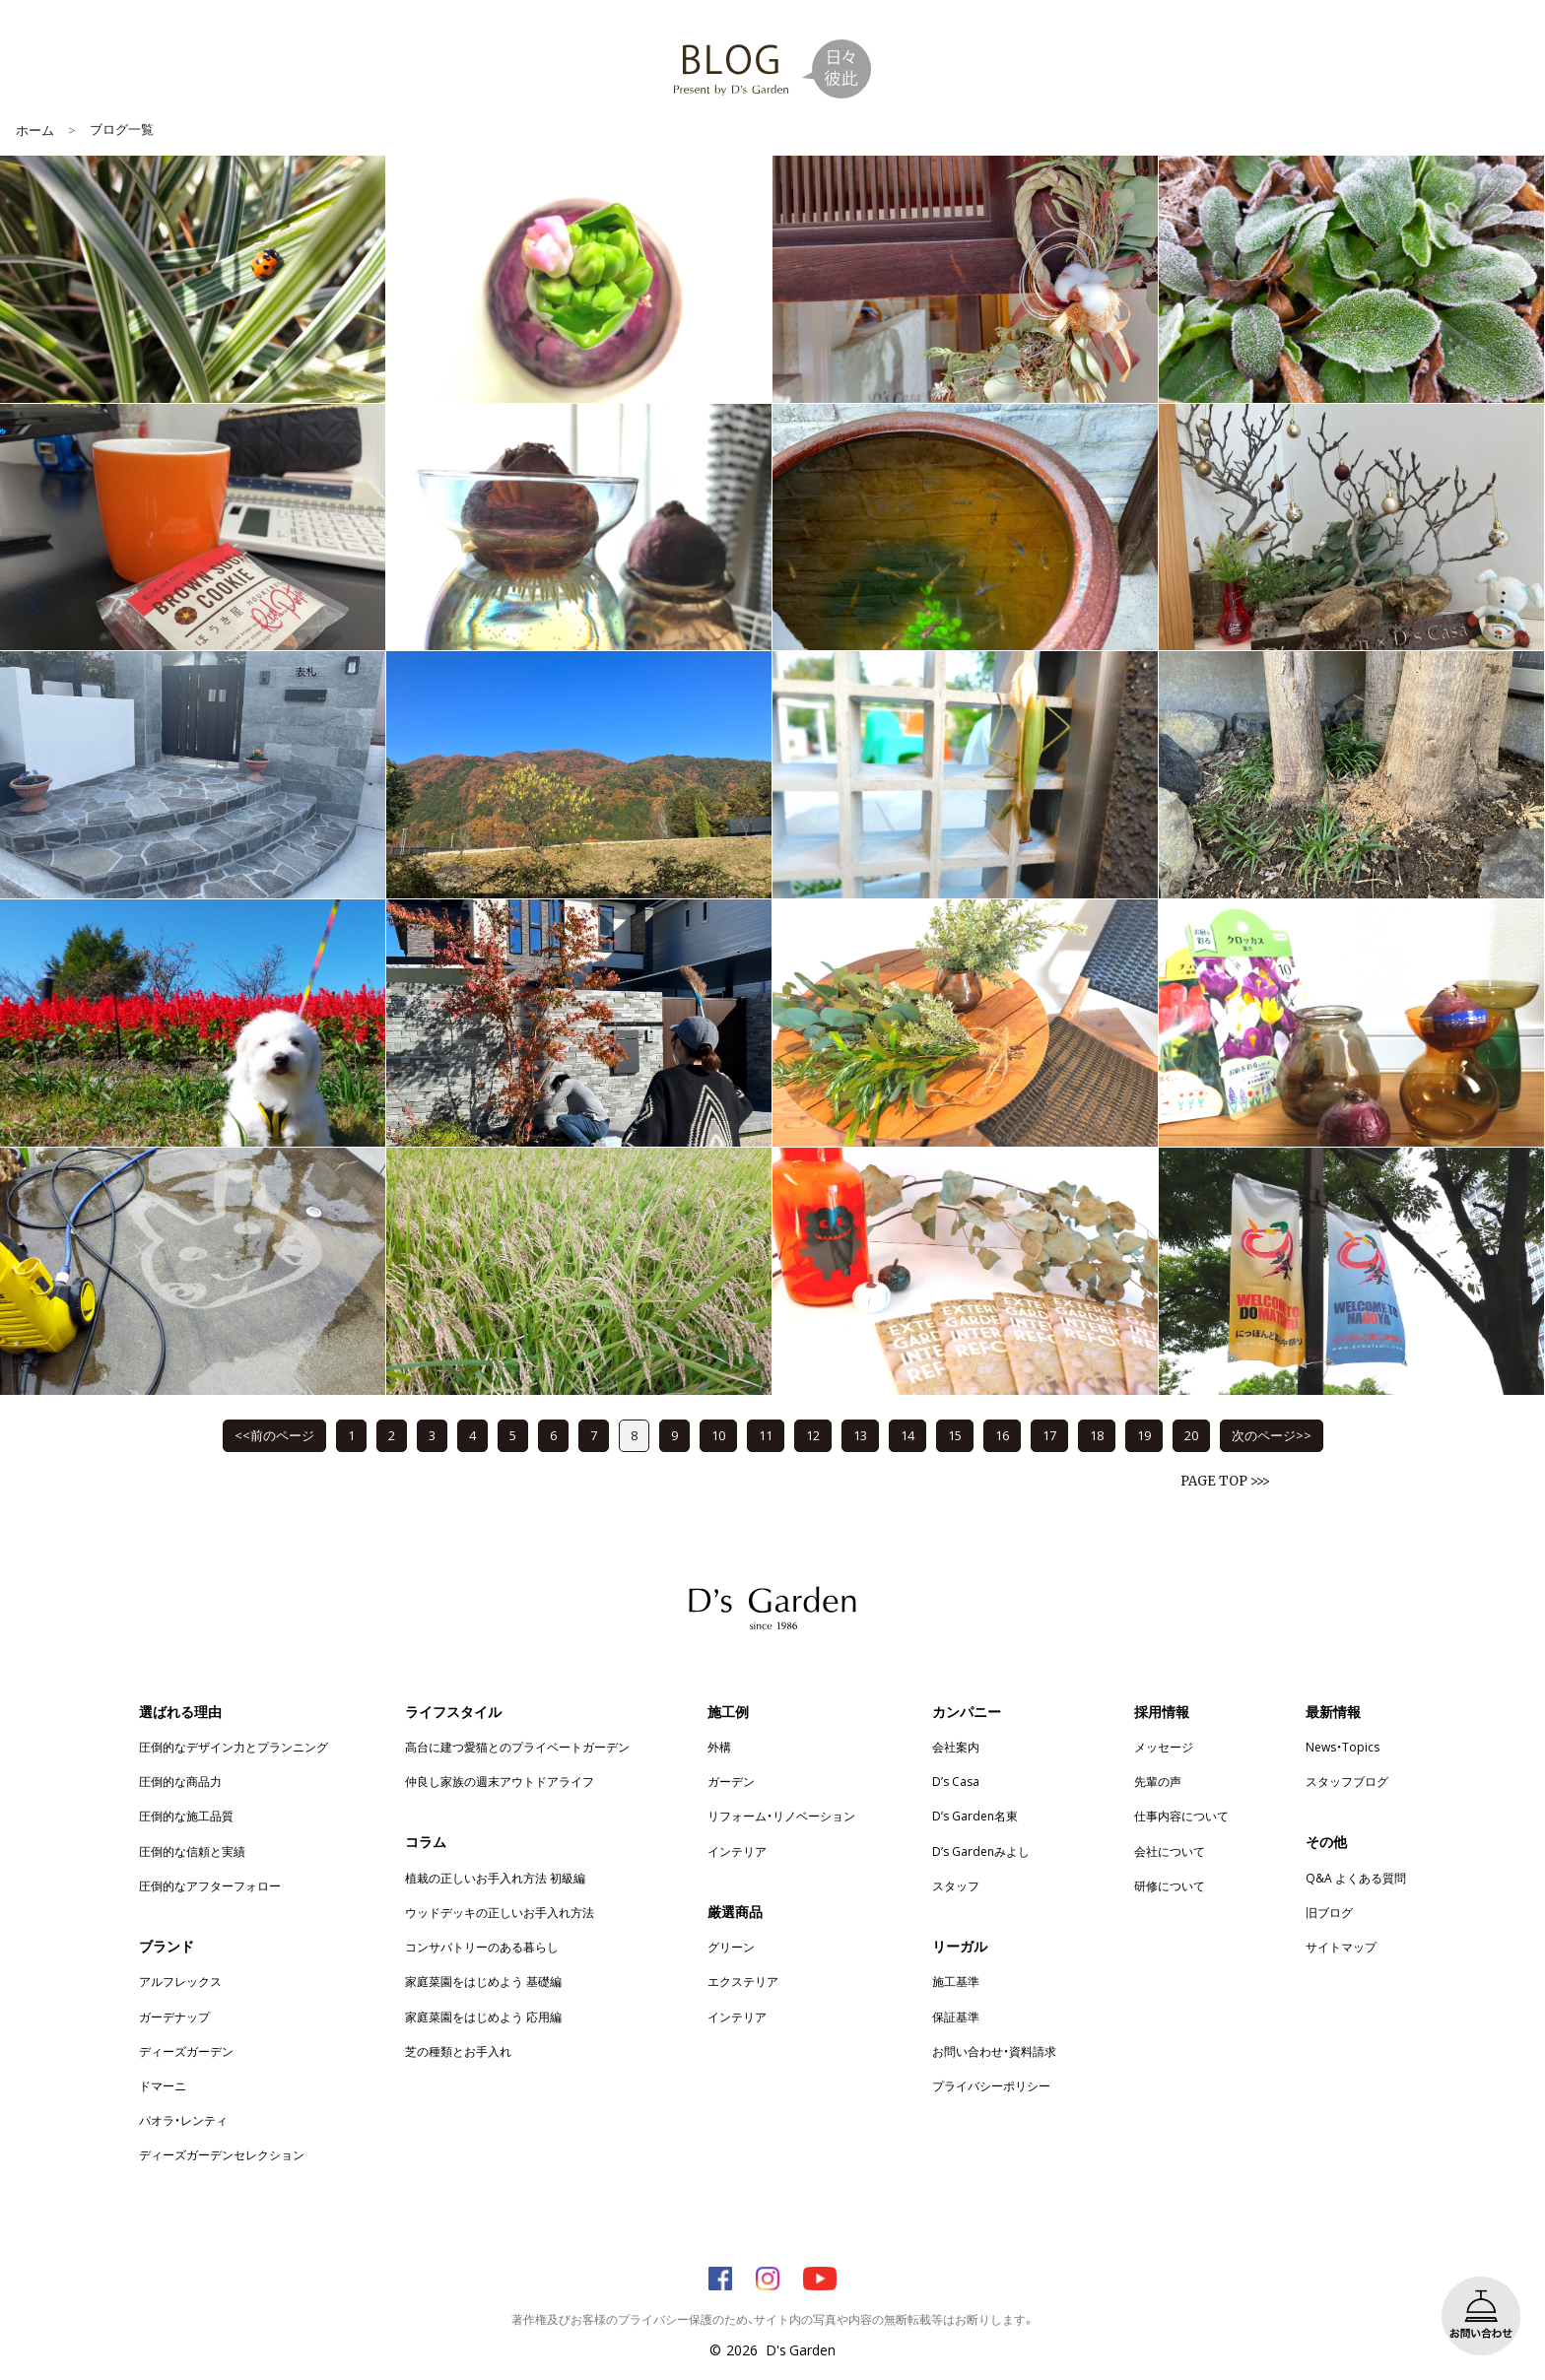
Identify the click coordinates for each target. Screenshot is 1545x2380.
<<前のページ (274, 1434)
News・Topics (1342, 1746)
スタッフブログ (1347, 1781)
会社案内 (955, 1746)
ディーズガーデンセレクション (221, 2154)
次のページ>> (1271, 1434)
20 (1191, 1434)
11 (765, 1434)
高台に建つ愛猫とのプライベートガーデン (517, 1746)
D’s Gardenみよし (981, 1851)
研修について (1169, 1885)
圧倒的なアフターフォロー (210, 1885)
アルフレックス (180, 1981)
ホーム (35, 129)
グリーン (731, 1946)
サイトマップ (1341, 1946)
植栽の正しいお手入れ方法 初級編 (495, 1877)
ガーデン (731, 1781)
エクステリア (742, 1981)
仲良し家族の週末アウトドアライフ (499, 1781)
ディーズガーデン (186, 2051)
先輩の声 (1157, 1781)
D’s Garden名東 (975, 1815)
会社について (1169, 1851)
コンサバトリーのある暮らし (482, 1946)
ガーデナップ (174, 2016)
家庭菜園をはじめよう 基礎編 (483, 1981)
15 (955, 1434)
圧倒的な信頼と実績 (192, 1851)
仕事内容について (1181, 1815)
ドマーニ (162, 2085)
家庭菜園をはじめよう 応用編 (483, 2016)
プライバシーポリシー (991, 2085)
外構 (719, 1746)
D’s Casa (955, 1781)
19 (1144, 1434)
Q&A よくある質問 (1356, 1877)
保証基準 (955, 2016)
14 (907, 1434)
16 (1002, 1434)
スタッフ (955, 1885)
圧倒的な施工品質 (186, 1815)
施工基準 (955, 1981)
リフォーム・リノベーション (781, 1815)
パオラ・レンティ (183, 2120)
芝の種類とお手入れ (458, 2051)
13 (860, 1434)
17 (1049, 1434)
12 (813, 1434)
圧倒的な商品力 (180, 1781)
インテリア (737, 1851)
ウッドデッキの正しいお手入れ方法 (499, 1912)
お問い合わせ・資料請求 (994, 2051)
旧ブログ (1329, 1912)
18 (1097, 1434)
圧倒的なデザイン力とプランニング (233, 1746)
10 (718, 1434)
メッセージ (1163, 1746)
